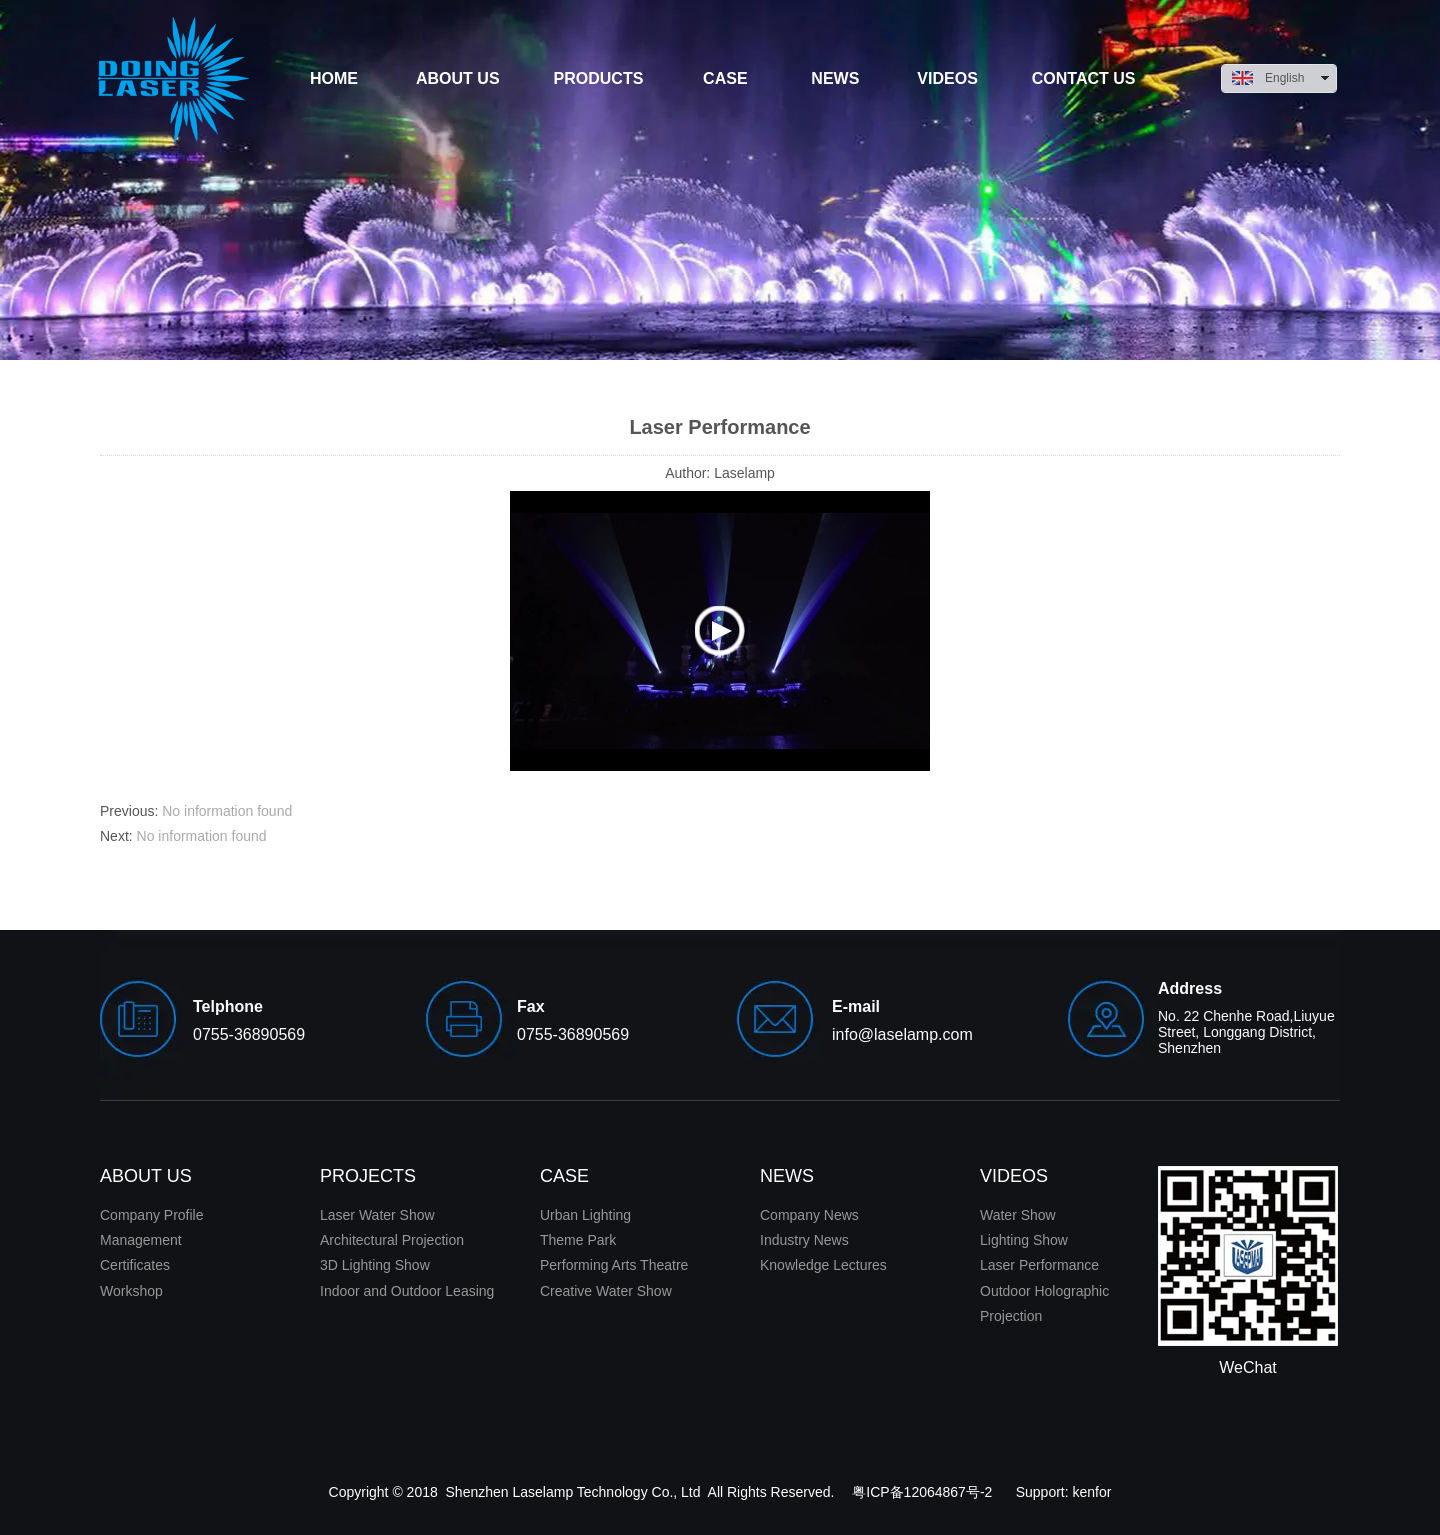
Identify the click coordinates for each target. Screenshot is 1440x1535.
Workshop (131, 1291)
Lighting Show (1024, 1240)
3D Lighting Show (375, 1265)
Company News (809, 1215)
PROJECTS (368, 1176)
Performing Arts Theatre (614, 1265)
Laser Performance (1039, 1265)
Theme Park (578, 1240)
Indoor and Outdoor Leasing (407, 1291)
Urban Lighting (585, 1215)
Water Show (1018, 1215)
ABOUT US (146, 1176)
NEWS (787, 1176)
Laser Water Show (377, 1215)
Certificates (135, 1265)
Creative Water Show (606, 1291)
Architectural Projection (392, 1240)
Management (141, 1240)
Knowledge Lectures (823, 1265)
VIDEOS (1014, 1176)
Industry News (804, 1240)
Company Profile (152, 1215)
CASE (564, 1176)
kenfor (1092, 1492)
